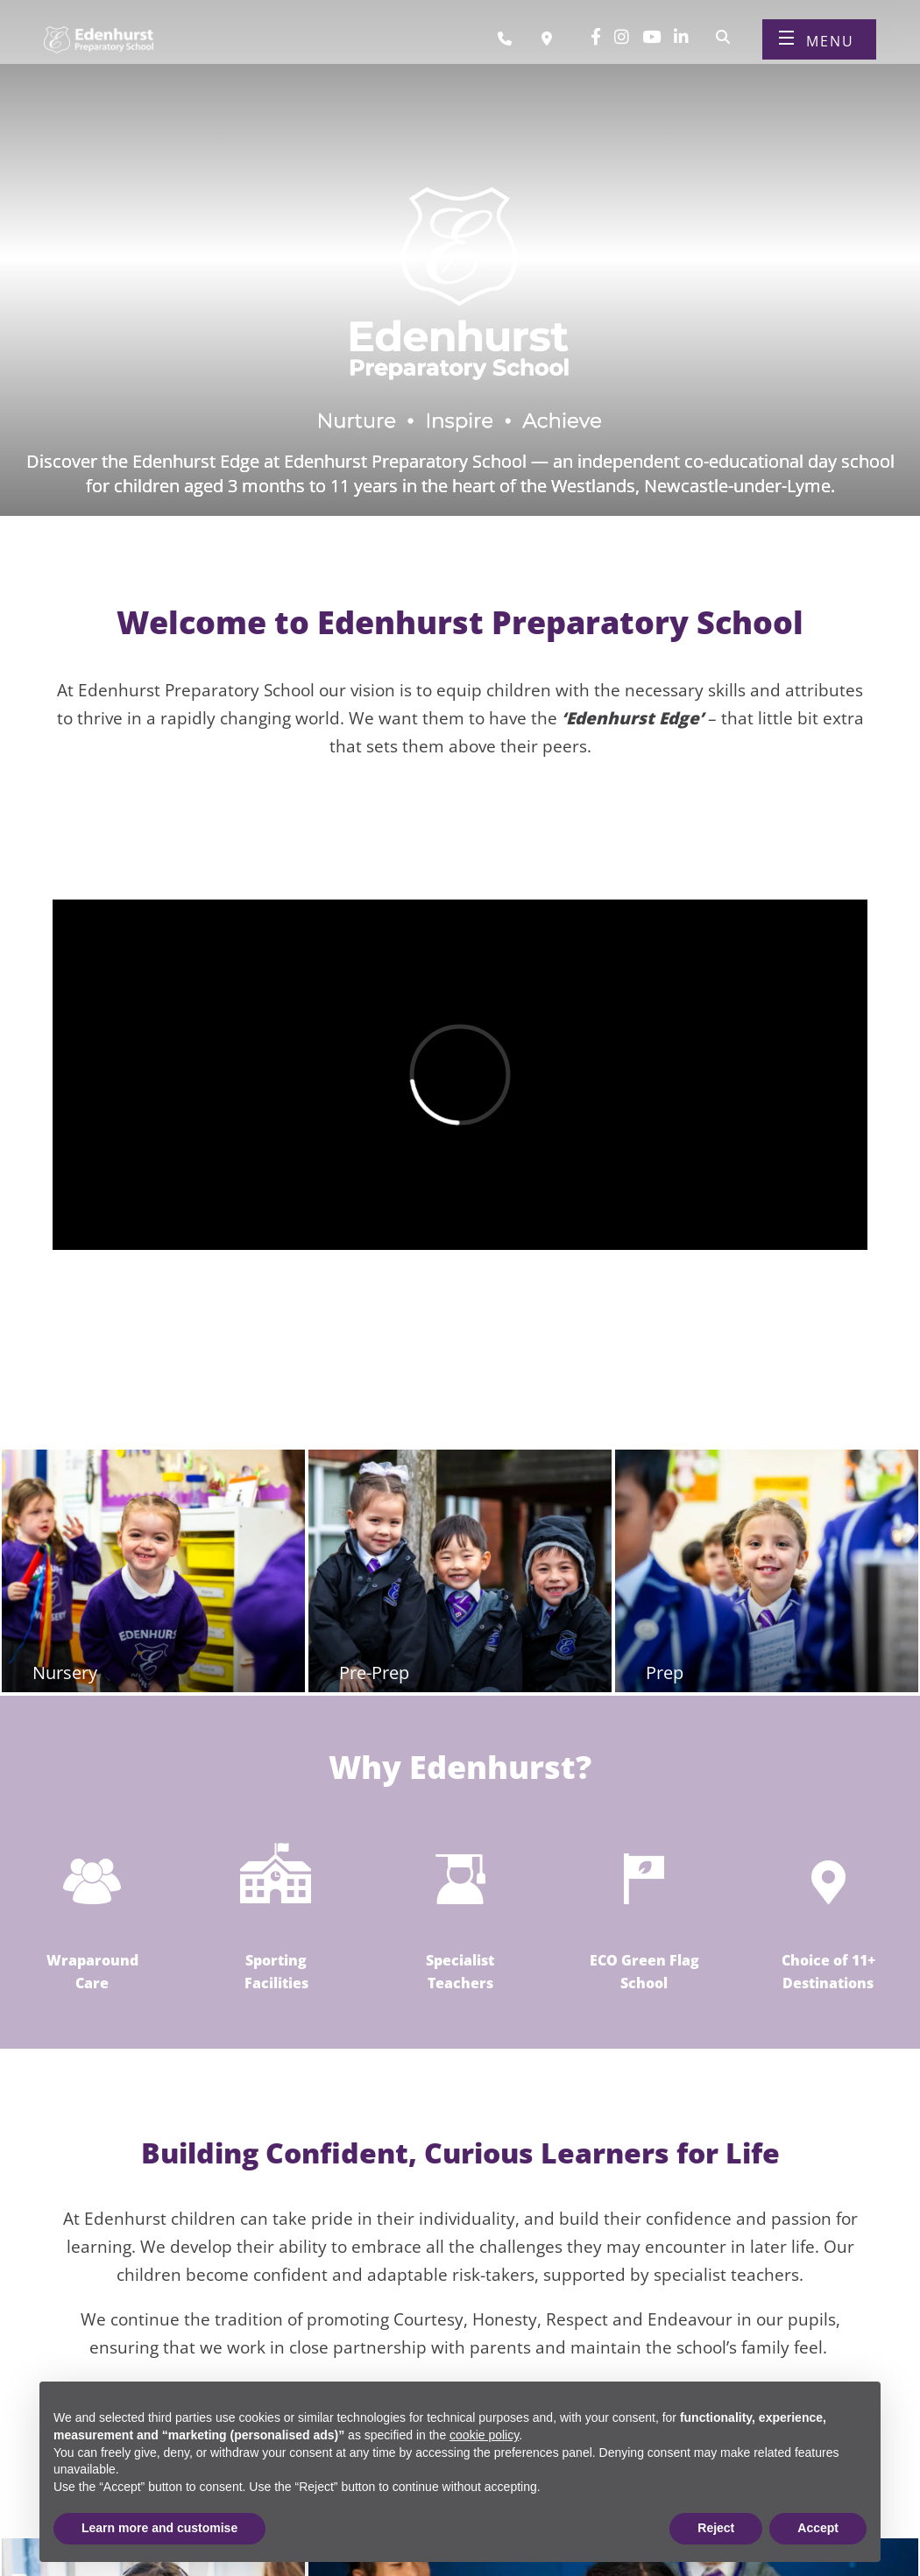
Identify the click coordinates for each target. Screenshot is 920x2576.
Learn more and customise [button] (159, 2528)
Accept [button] (818, 2528)
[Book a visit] (551, 46)
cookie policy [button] (484, 2435)
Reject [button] (715, 2528)
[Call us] (511, 46)
